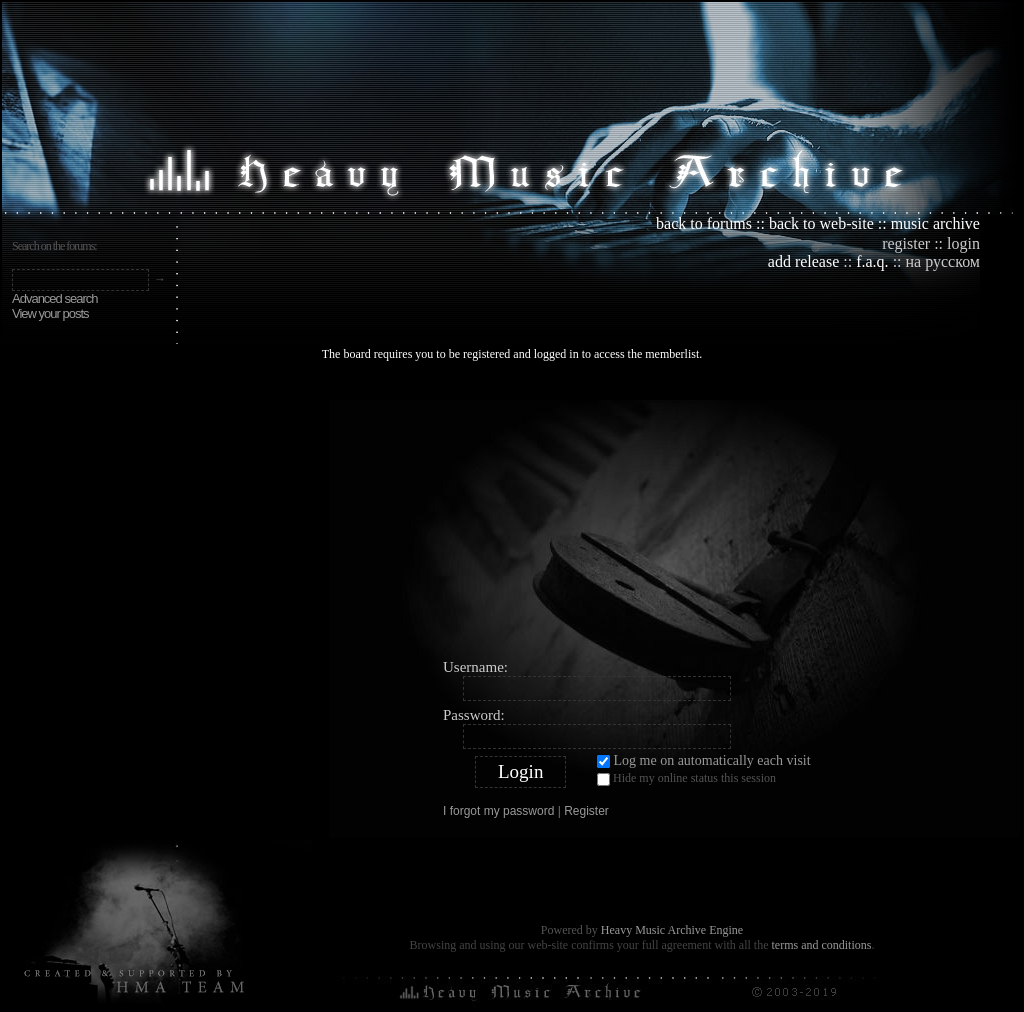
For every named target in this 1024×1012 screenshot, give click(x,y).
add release (804, 261)
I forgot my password (498, 811)
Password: (474, 715)
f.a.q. (872, 261)
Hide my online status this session (686, 778)
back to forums (704, 223)
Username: (475, 667)
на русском (943, 261)
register (906, 243)
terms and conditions (821, 945)
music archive (935, 223)
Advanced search (54, 298)
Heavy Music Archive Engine (672, 930)
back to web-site (821, 223)
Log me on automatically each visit (704, 760)
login (963, 243)
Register (586, 811)
